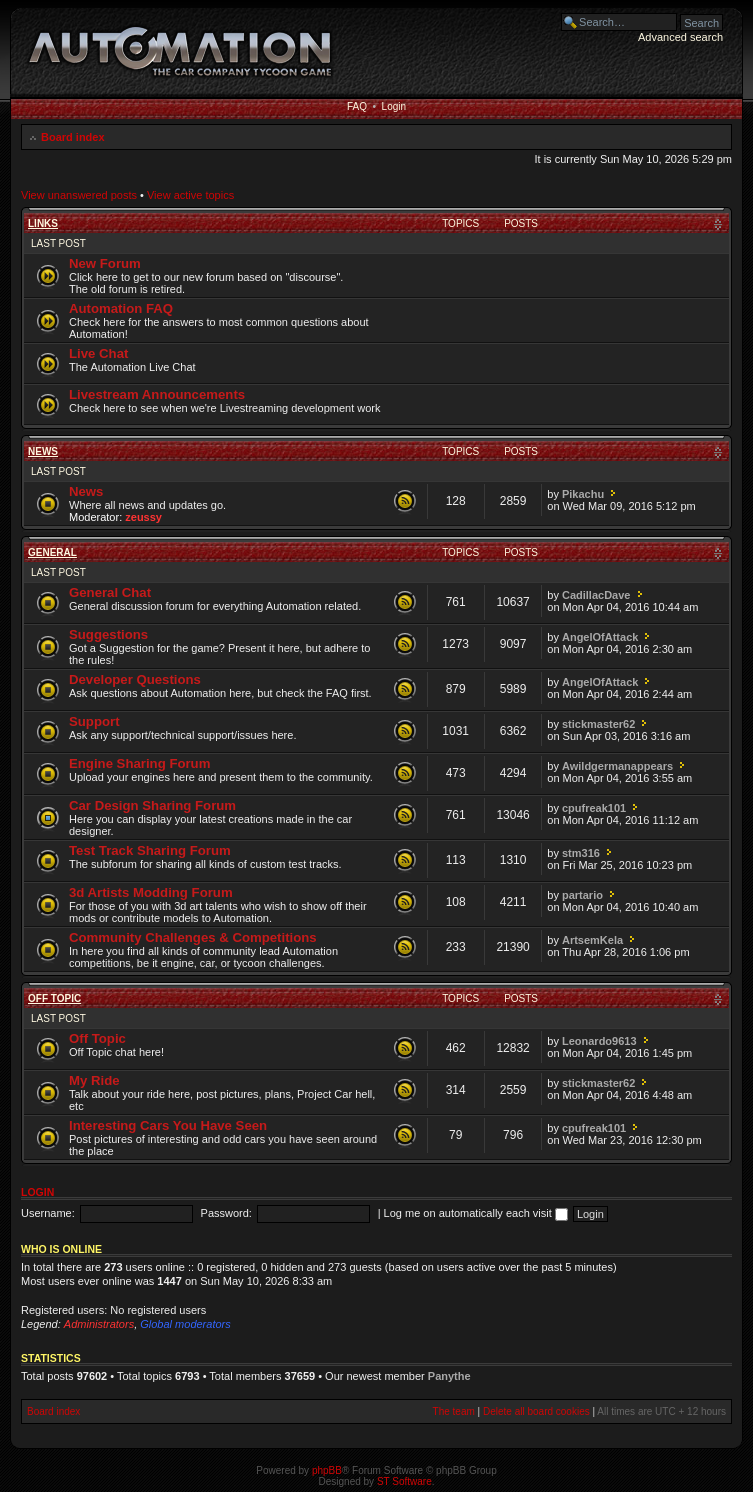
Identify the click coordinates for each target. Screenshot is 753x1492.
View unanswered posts (79, 195)
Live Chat (98, 353)
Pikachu (583, 494)
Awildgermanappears (617, 766)
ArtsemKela (592, 940)
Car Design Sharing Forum (152, 805)
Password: (226, 1213)
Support (94, 721)
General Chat (110, 592)
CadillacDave (596, 595)
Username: (48, 1213)
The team (454, 1411)
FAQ (357, 106)
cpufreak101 (594, 808)
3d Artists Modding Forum (151, 892)
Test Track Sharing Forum (150, 850)
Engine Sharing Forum (139, 763)
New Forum (105, 263)
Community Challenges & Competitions (193, 937)
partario (582, 895)
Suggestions (108, 634)
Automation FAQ (121, 308)
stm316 (581, 853)
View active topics (190, 195)
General (52, 552)
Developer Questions (135, 679)
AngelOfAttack (600, 637)
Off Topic (54, 998)
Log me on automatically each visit (476, 1213)
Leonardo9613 (599, 1041)
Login (394, 106)
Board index (73, 137)
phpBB (327, 1470)
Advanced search (680, 37)
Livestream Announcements (157, 394)
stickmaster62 (598, 724)
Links (43, 223)
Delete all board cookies (536, 1411)
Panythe (449, 1376)
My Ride (94, 1080)
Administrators (99, 1324)
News (43, 451)
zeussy (143, 517)
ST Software (404, 1481)
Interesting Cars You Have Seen (168, 1125)
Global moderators (185, 1324)
